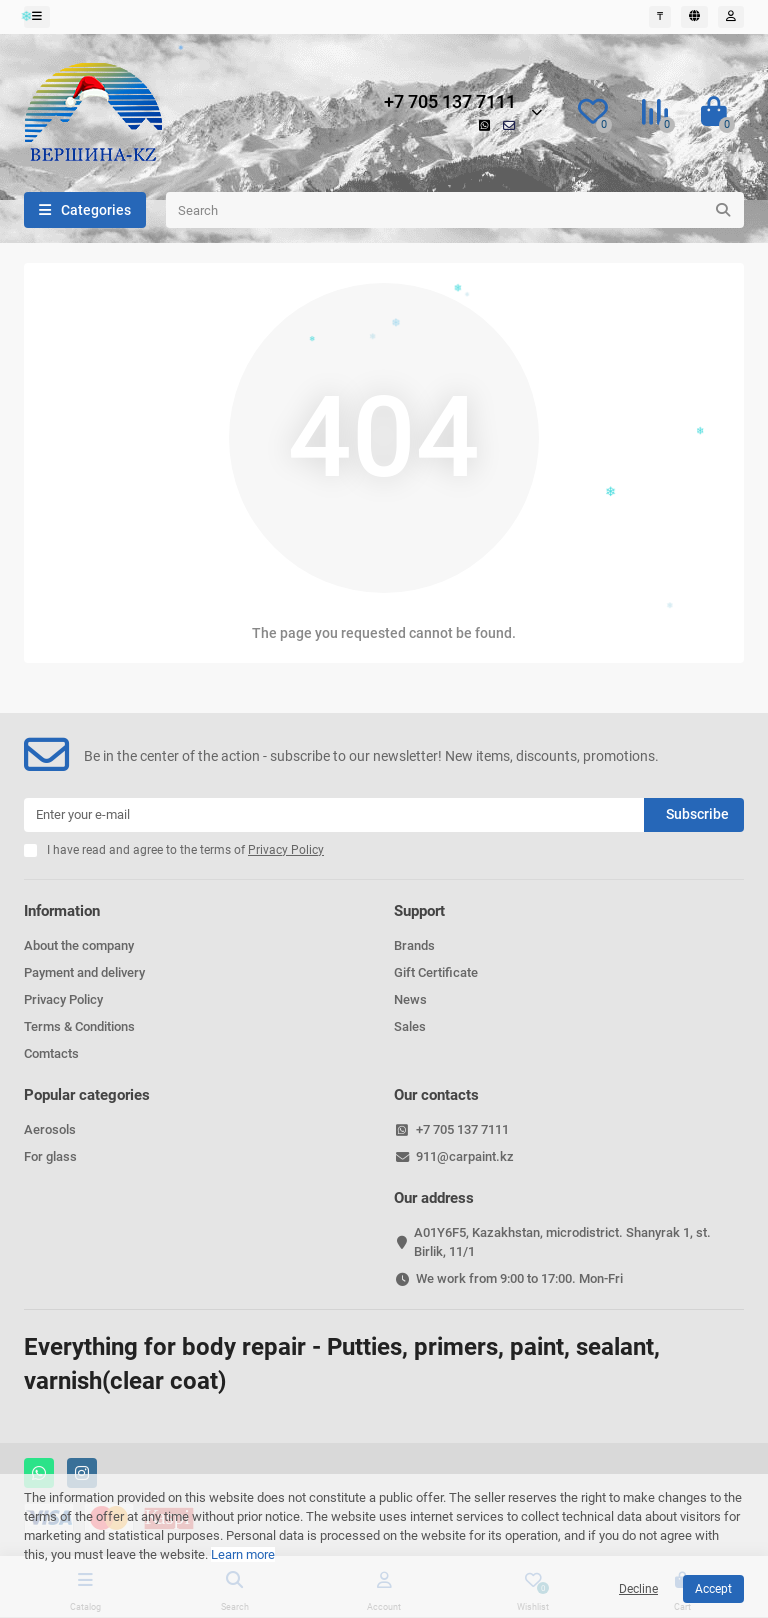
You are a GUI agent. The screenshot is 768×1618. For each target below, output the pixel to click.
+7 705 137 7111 (450, 102)
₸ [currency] (660, 16)
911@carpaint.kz (465, 1156)
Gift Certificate (436, 972)
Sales (410, 1026)
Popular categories (87, 1095)
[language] (694, 17)
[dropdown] (37, 17)
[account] (731, 17)
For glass (50, 1156)
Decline (638, 1589)
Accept (713, 1589)
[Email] (334, 815)
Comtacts (51, 1053)
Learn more (243, 1554)
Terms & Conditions (79, 1026)
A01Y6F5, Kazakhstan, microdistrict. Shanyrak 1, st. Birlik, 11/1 (562, 1242)
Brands (414, 945)
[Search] (455, 210)
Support (419, 911)
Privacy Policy (63, 999)
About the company (79, 945)
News (410, 999)
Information (62, 911)
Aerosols (50, 1129)
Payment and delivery (84, 972)
